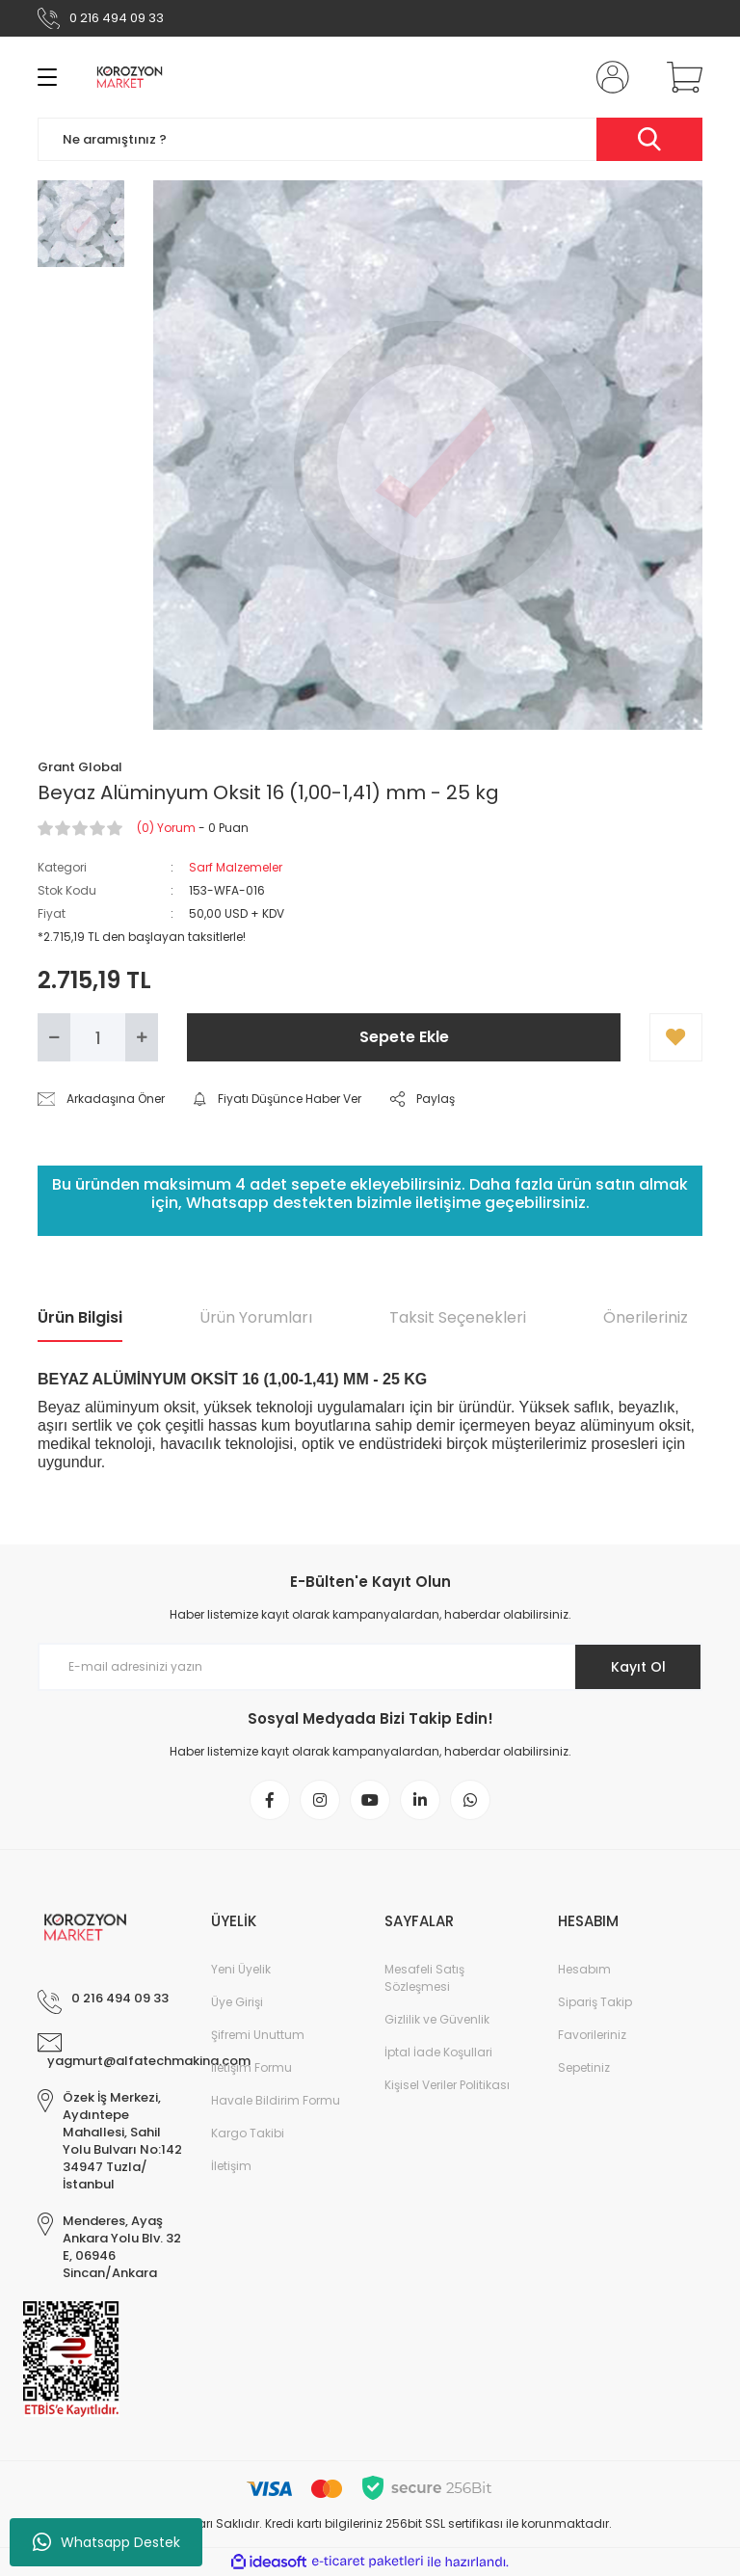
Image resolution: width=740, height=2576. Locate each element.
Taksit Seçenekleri (457, 1317)
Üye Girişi (237, 2002)
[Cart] (680, 77)
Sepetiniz (584, 2067)
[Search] (370, 139)
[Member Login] (609, 77)
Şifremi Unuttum (257, 2034)
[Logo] (130, 77)
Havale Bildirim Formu (275, 2100)
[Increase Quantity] (141, 1037)
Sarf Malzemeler (235, 867)
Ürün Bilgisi (80, 1317)
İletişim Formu (251, 2067)
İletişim (231, 2166)
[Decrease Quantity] (54, 1037)
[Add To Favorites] (675, 1037)
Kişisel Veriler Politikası (447, 2085)
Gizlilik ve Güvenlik (436, 2019)
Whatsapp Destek (106, 2542)
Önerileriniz (645, 1317)
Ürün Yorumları (255, 1317)
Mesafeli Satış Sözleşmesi (424, 1978)
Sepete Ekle (404, 1037)
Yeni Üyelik (241, 1969)
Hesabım (584, 1969)
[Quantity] (97, 1037)
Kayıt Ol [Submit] (638, 1667)
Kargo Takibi (247, 2133)
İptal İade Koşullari (438, 2052)
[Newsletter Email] (370, 1667)
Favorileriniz (592, 2034)
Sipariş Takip (595, 2002)
